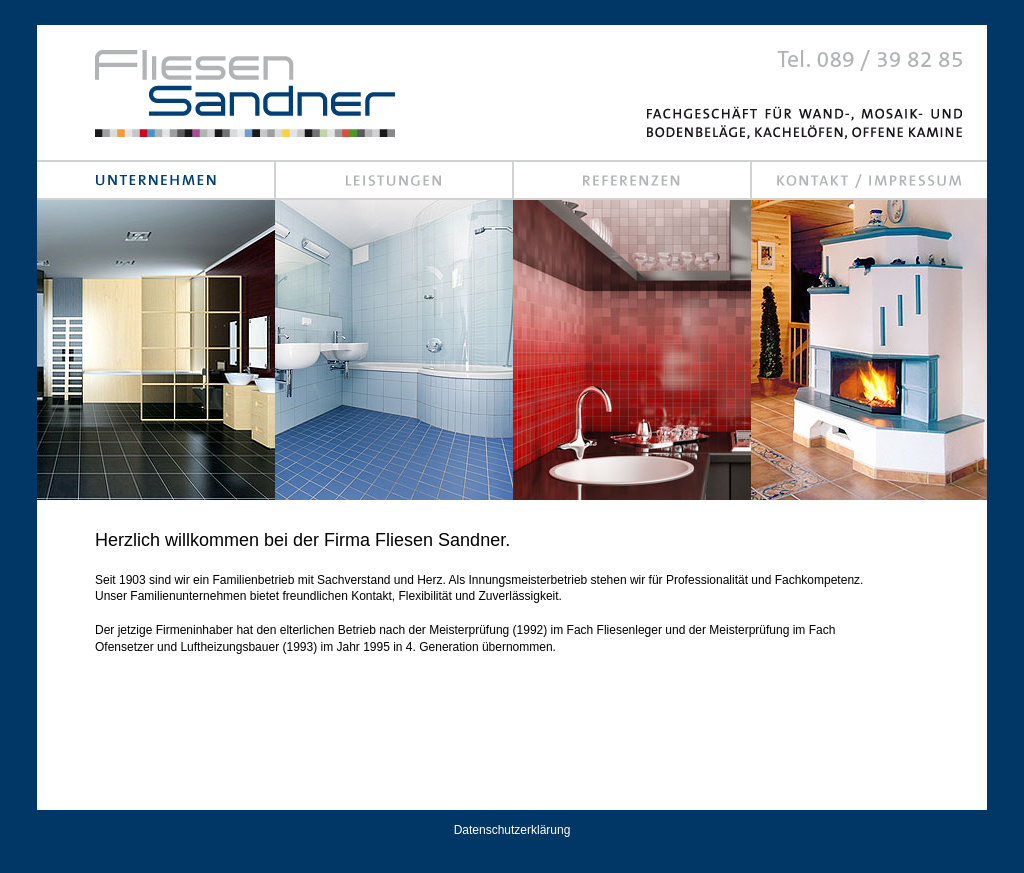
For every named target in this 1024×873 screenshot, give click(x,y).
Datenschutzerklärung (512, 830)
